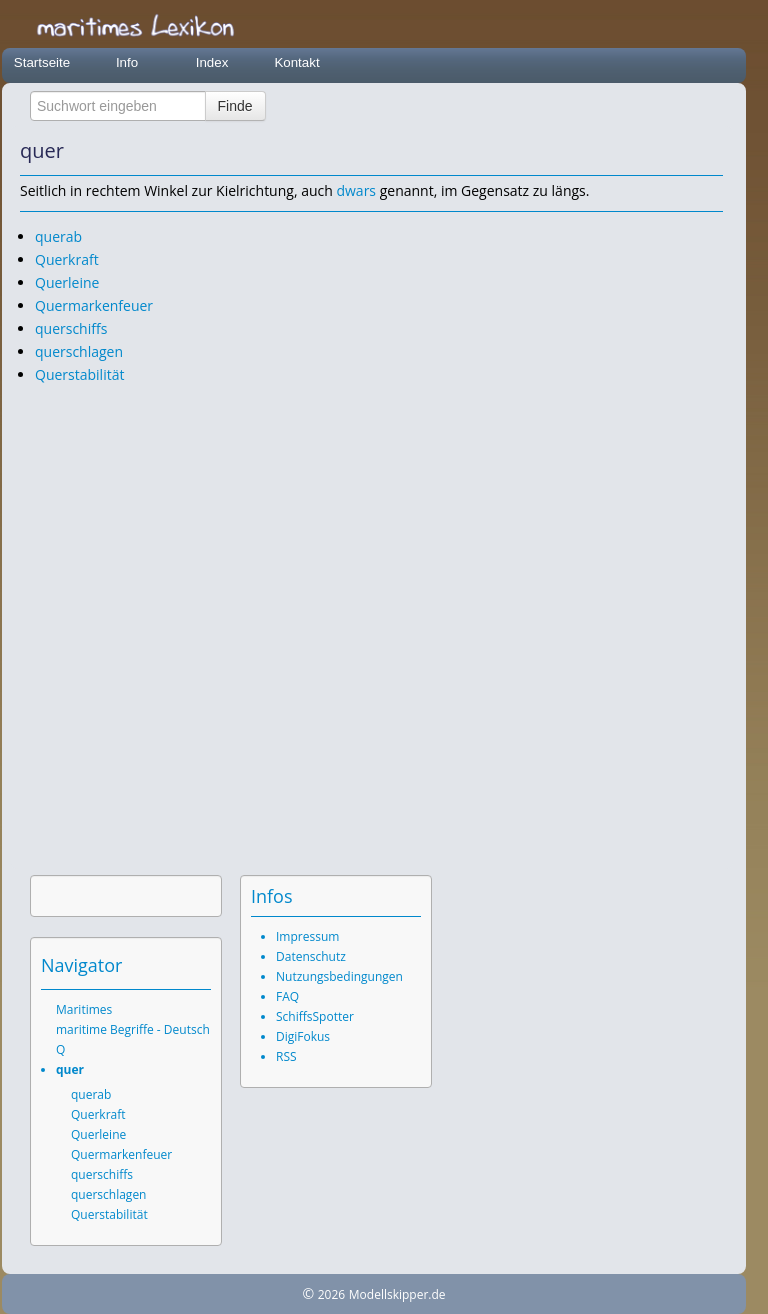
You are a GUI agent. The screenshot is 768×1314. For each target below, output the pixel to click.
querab (58, 236)
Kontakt (296, 62)
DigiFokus (303, 1036)
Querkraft (67, 259)
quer (70, 1069)
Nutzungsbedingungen (339, 976)
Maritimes (84, 1009)
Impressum (307, 936)
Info (127, 62)
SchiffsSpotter (315, 1016)
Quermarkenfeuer (94, 305)
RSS (286, 1056)
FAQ (287, 996)
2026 (331, 1294)
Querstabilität (79, 374)
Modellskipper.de (397, 1294)
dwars (356, 190)
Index (212, 62)
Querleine (67, 282)
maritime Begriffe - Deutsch (133, 1029)
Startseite (42, 62)
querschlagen (79, 351)
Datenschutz (311, 956)
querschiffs (71, 328)
